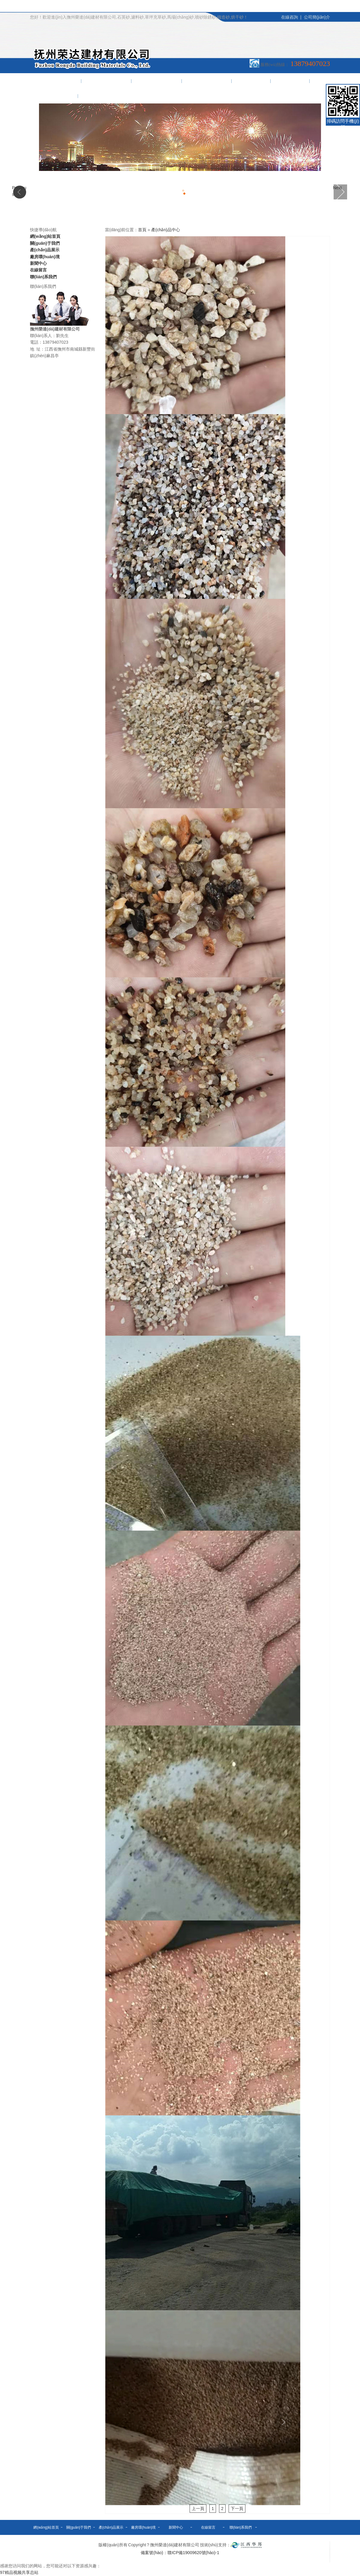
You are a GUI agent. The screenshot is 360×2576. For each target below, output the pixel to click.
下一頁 (237, 2508)
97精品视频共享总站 (19, 2572)
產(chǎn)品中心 (165, 229)
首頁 (142, 229)
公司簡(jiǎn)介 (317, 17)
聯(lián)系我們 (54, 96)
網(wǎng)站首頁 (55, 81)
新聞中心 (251, 81)
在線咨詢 (289, 17)
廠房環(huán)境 (207, 81)
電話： (36, 342)
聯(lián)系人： (43, 335)
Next (337, 187)
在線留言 (290, 81)
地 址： (37, 349)
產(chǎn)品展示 (156, 81)
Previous (19, 191)
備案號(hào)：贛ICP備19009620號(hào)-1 (180, 2552)
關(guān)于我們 (106, 81)
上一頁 (198, 2508)
